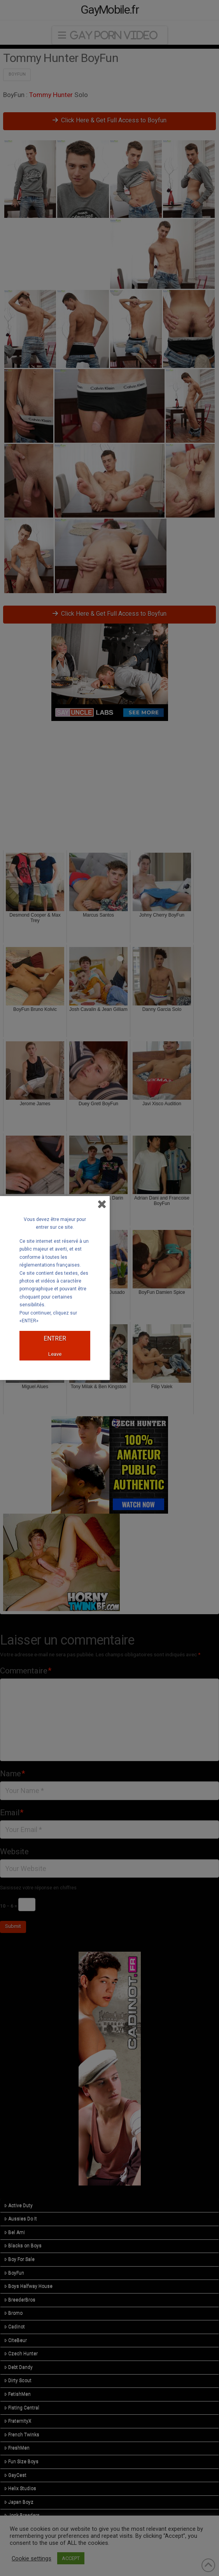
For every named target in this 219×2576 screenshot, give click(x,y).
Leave (54, 1354)
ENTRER (55, 1338)
